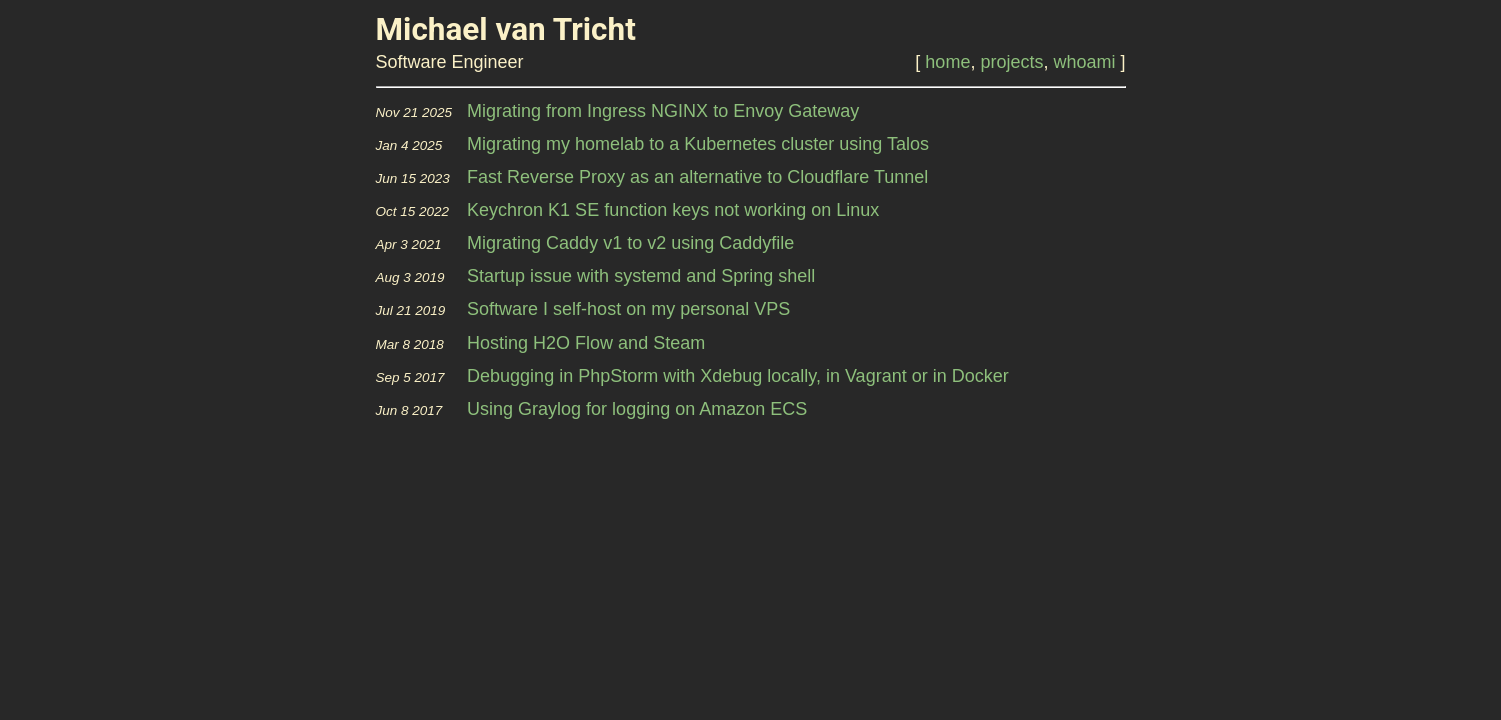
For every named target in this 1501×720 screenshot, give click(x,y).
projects (1011, 62)
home (947, 62)
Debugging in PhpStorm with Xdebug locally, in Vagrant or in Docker (738, 376)
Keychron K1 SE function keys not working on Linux (673, 210)
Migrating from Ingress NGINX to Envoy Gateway (663, 111)
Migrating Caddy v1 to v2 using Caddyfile (630, 243)
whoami (1084, 62)
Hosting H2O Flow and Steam (586, 343)
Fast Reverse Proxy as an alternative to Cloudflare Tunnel (697, 177)
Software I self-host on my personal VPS (628, 309)
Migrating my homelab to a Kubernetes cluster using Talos (698, 144)
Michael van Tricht (506, 29)
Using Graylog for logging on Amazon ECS (637, 409)
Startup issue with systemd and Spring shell (641, 276)
